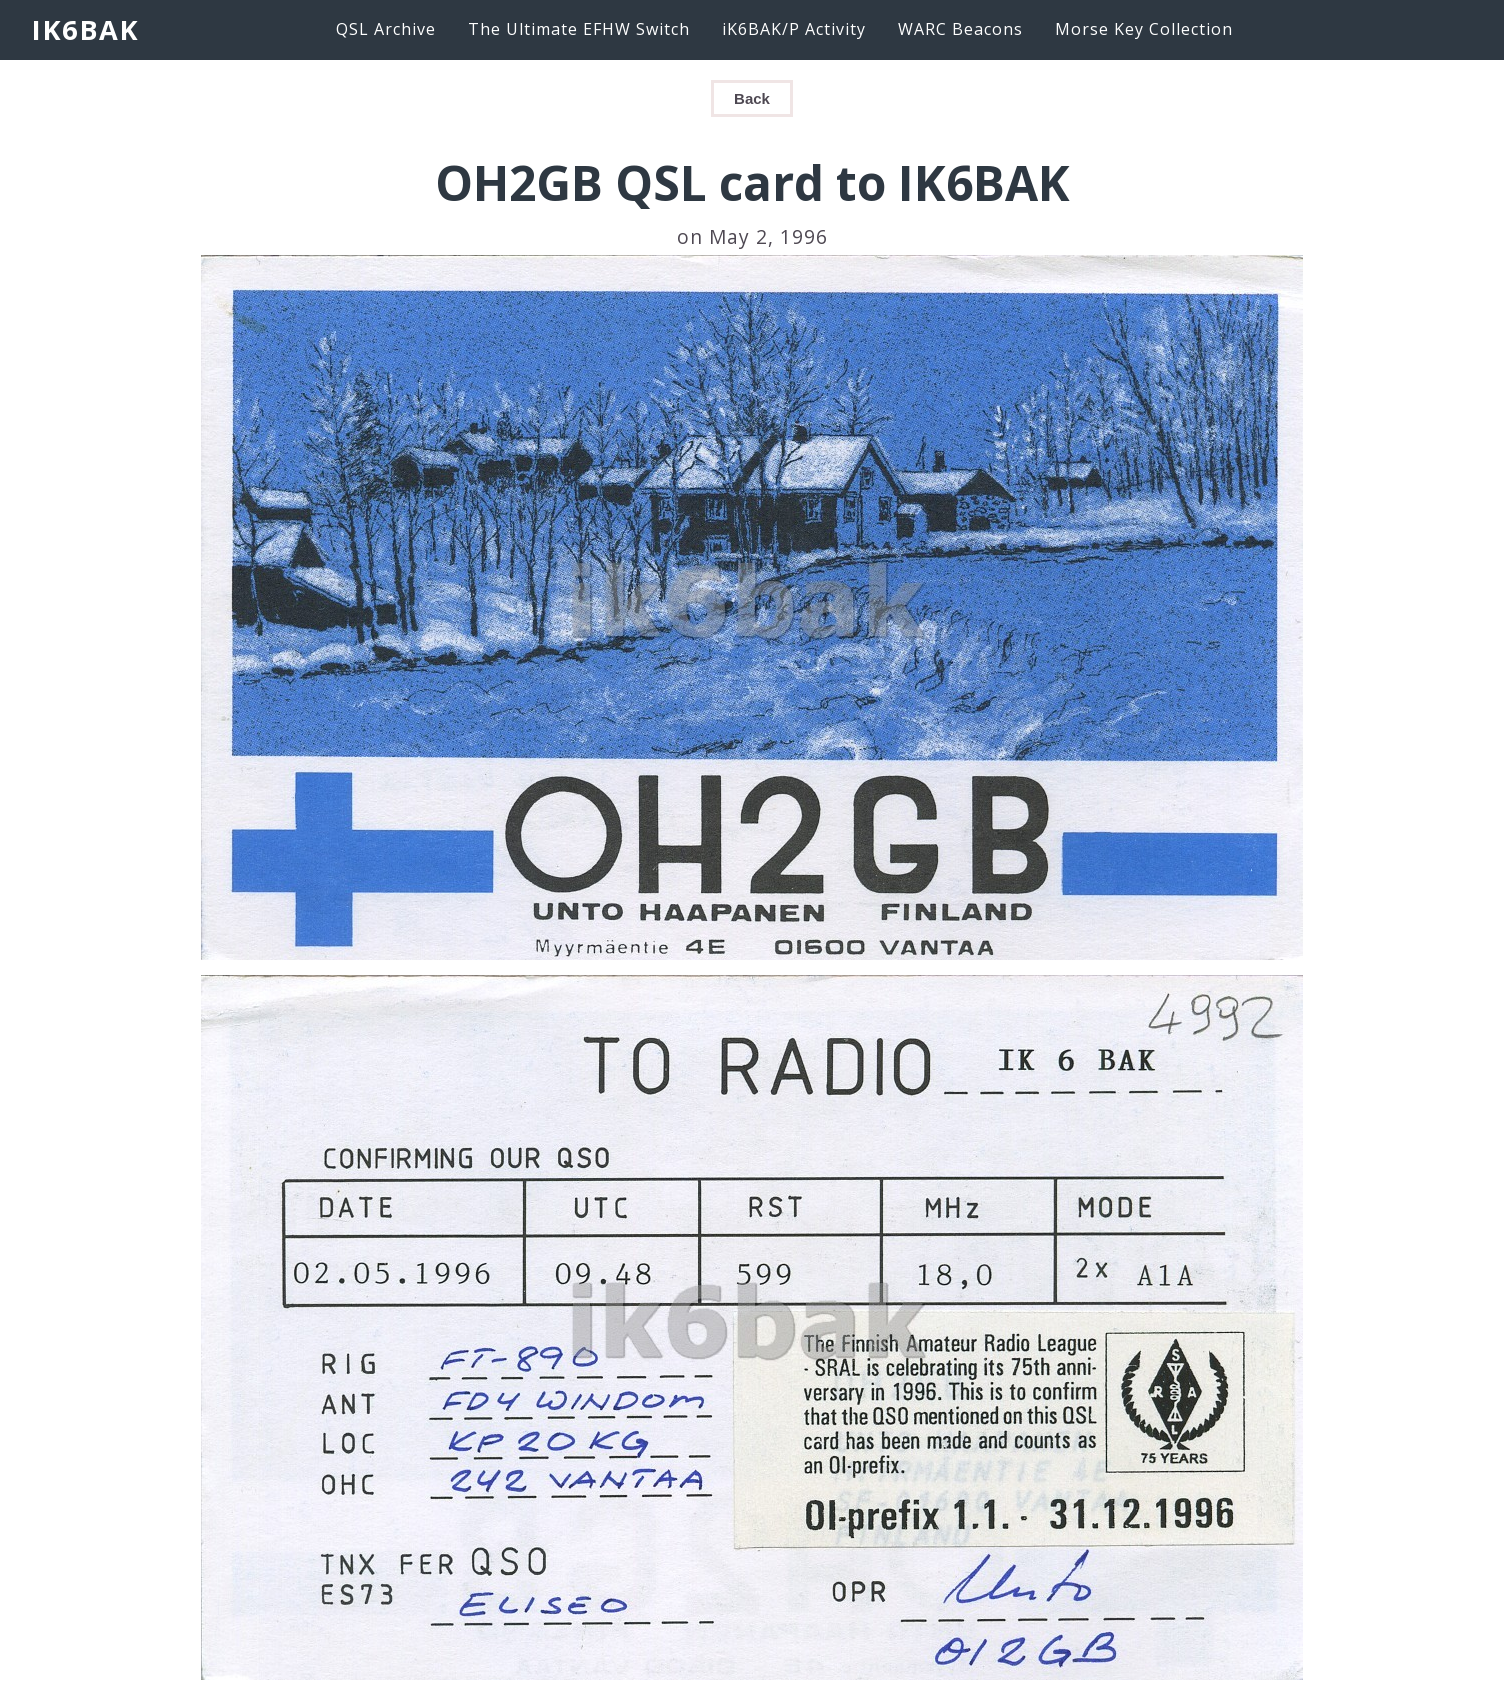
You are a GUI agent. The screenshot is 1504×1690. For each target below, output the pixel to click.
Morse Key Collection (1144, 29)
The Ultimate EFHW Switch (579, 29)
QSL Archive (386, 29)
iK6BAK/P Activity (794, 29)
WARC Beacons (960, 29)
